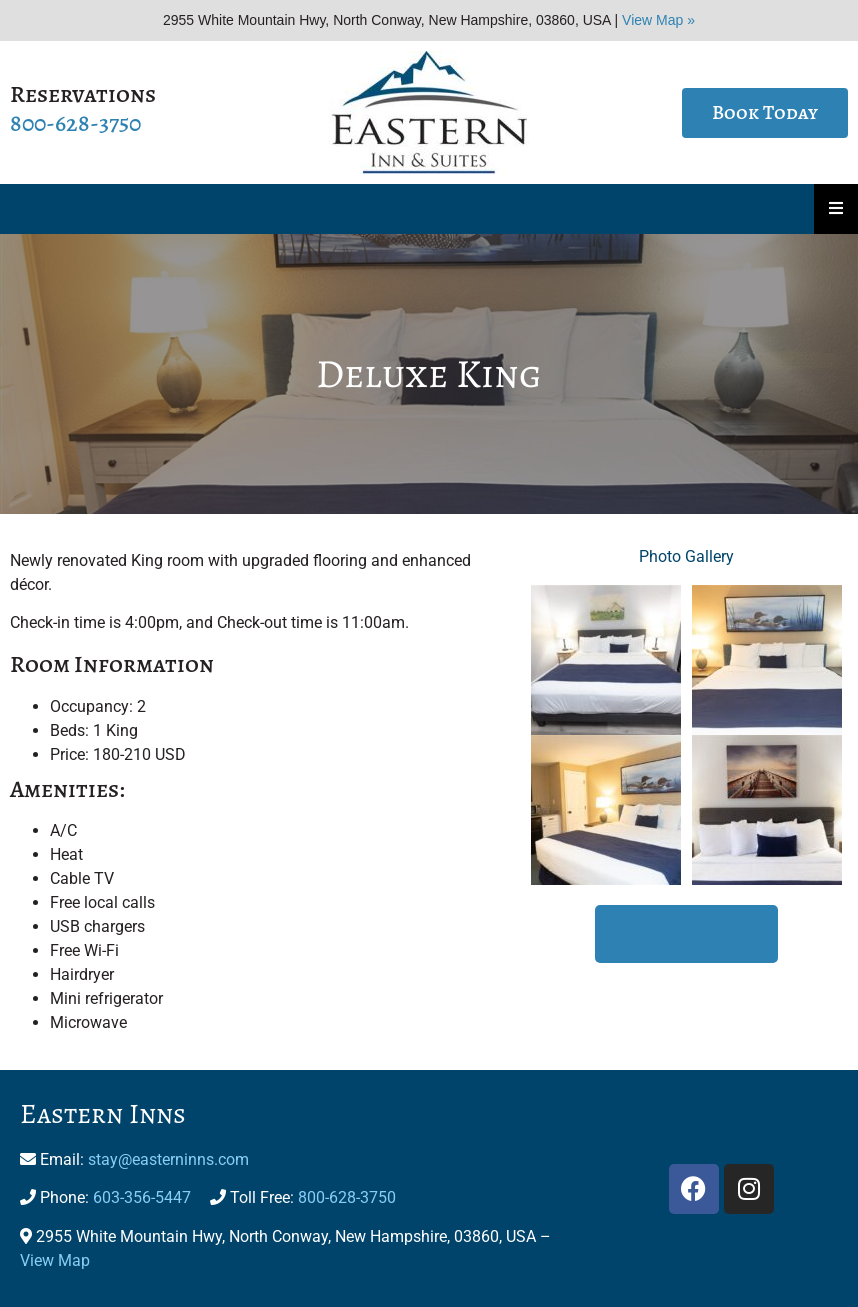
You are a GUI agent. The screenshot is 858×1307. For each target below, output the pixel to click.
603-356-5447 (142, 1197)
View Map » (658, 20)
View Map (55, 1260)
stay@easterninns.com (168, 1159)
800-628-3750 (75, 123)
